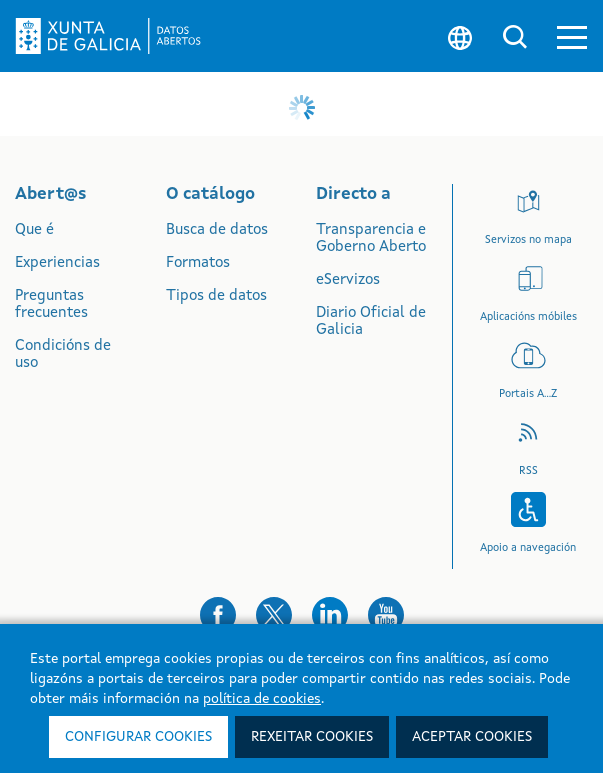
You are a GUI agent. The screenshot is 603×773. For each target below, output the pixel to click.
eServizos (348, 280)
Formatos (198, 263)
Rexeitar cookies (312, 737)
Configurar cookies (138, 737)
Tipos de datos (216, 296)
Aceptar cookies (472, 737)
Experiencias (57, 263)
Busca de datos (217, 230)
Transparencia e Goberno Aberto (371, 239)
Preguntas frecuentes (51, 305)
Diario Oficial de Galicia (371, 322)
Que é (34, 230)
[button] (572, 36)
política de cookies (262, 699)
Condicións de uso (63, 355)
